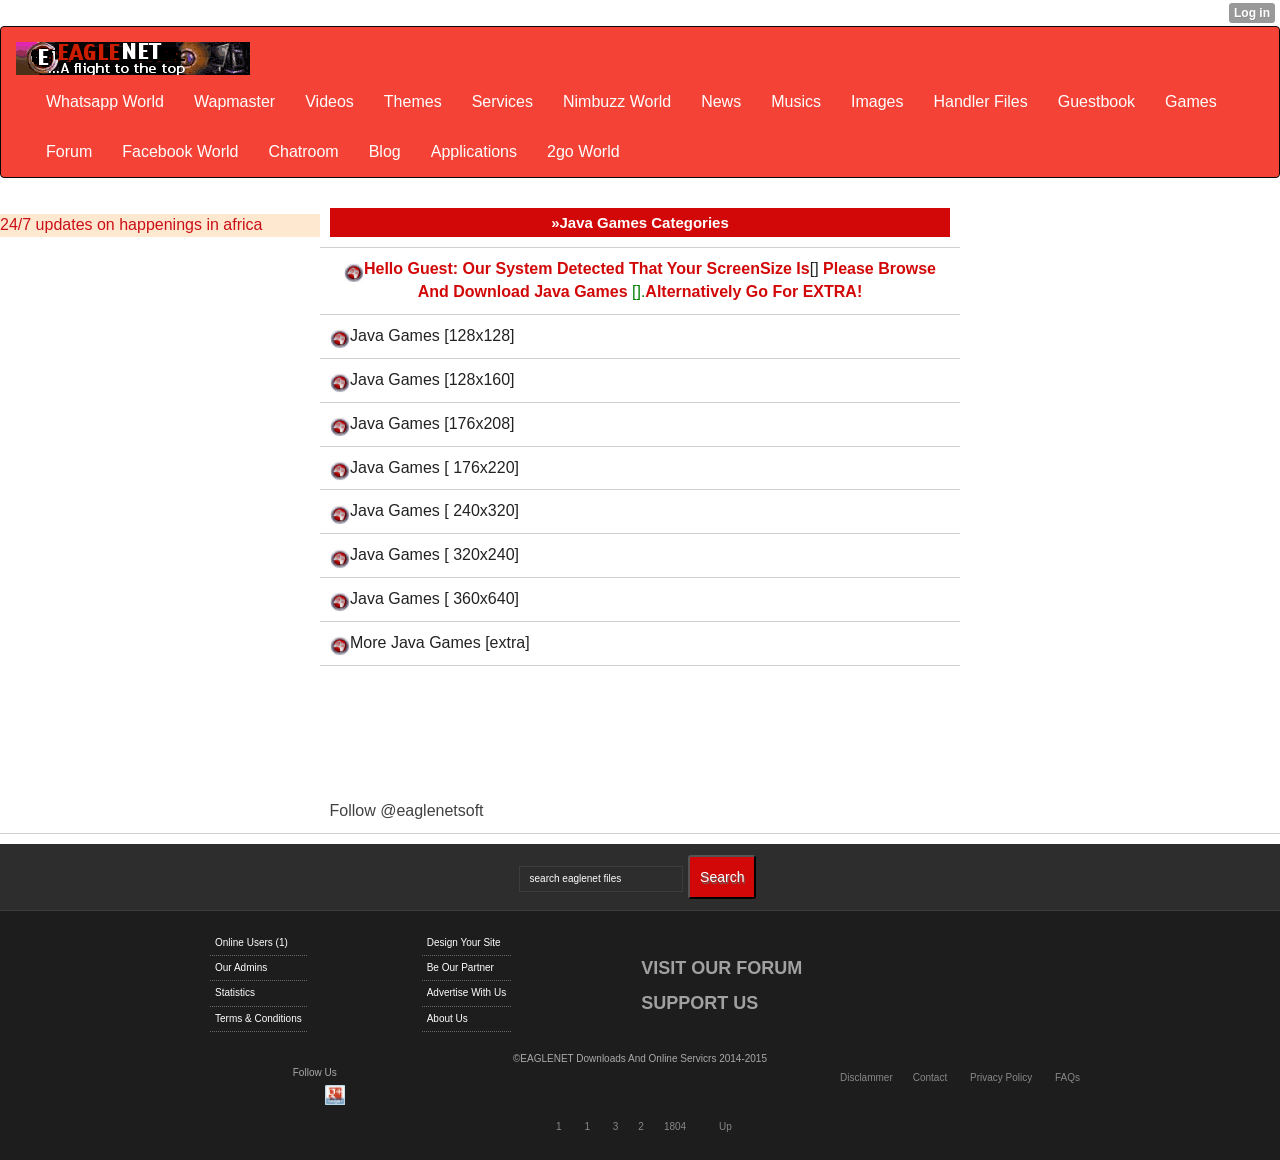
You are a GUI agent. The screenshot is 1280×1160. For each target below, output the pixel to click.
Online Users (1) (251, 942)
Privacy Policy (1001, 1077)
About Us (447, 1018)
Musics (796, 101)
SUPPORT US (699, 1003)
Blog (385, 151)
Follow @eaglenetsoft (406, 810)
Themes (413, 101)
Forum (69, 151)
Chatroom (303, 151)
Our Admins (241, 967)
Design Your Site (464, 942)
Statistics (235, 992)
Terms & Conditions (258, 1018)
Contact (930, 1077)
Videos (329, 101)
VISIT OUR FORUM (721, 968)
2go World (583, 151)
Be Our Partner (460, 967)
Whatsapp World (105, 101)
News (721, 101)
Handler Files (980, 101)
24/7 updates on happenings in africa (131, 224)
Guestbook (1096, 101)
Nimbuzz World (617, 101)
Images (877, 101)
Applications (474, 151)
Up (725, 1126)
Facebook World (180, 151)
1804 (675, 1126)
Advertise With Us (466, 992)
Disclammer (866, 1077)
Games (1191, 101)
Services (502, 101)
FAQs (1067, 1077)
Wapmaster (234, 101)
